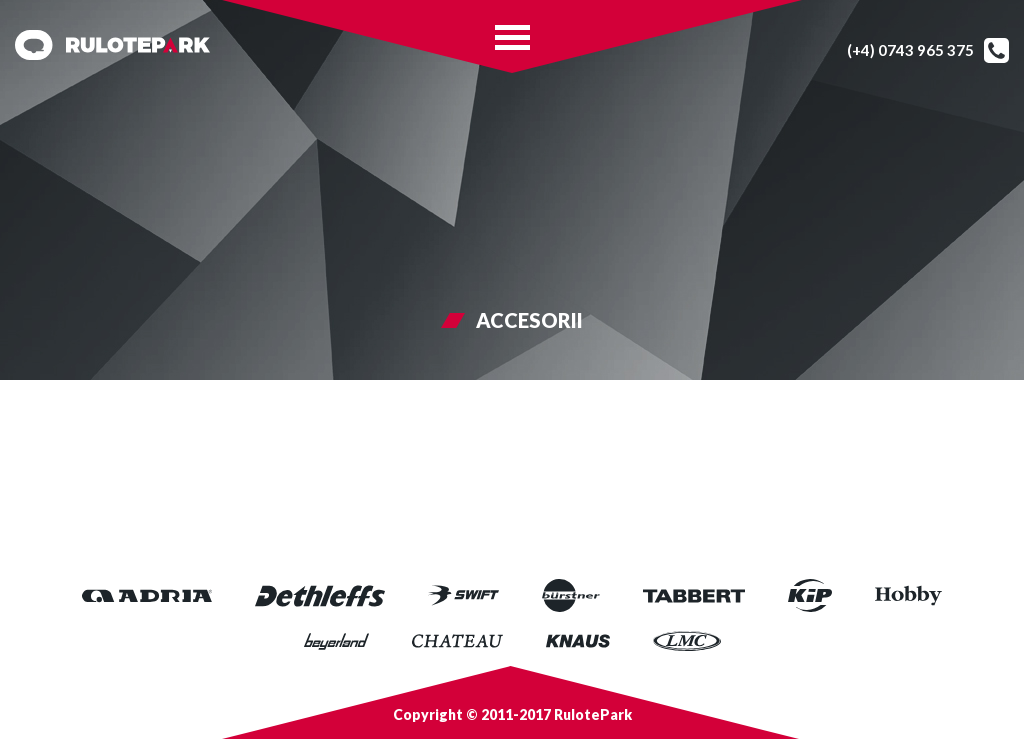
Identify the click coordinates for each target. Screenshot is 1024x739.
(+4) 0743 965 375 (910, 50)
